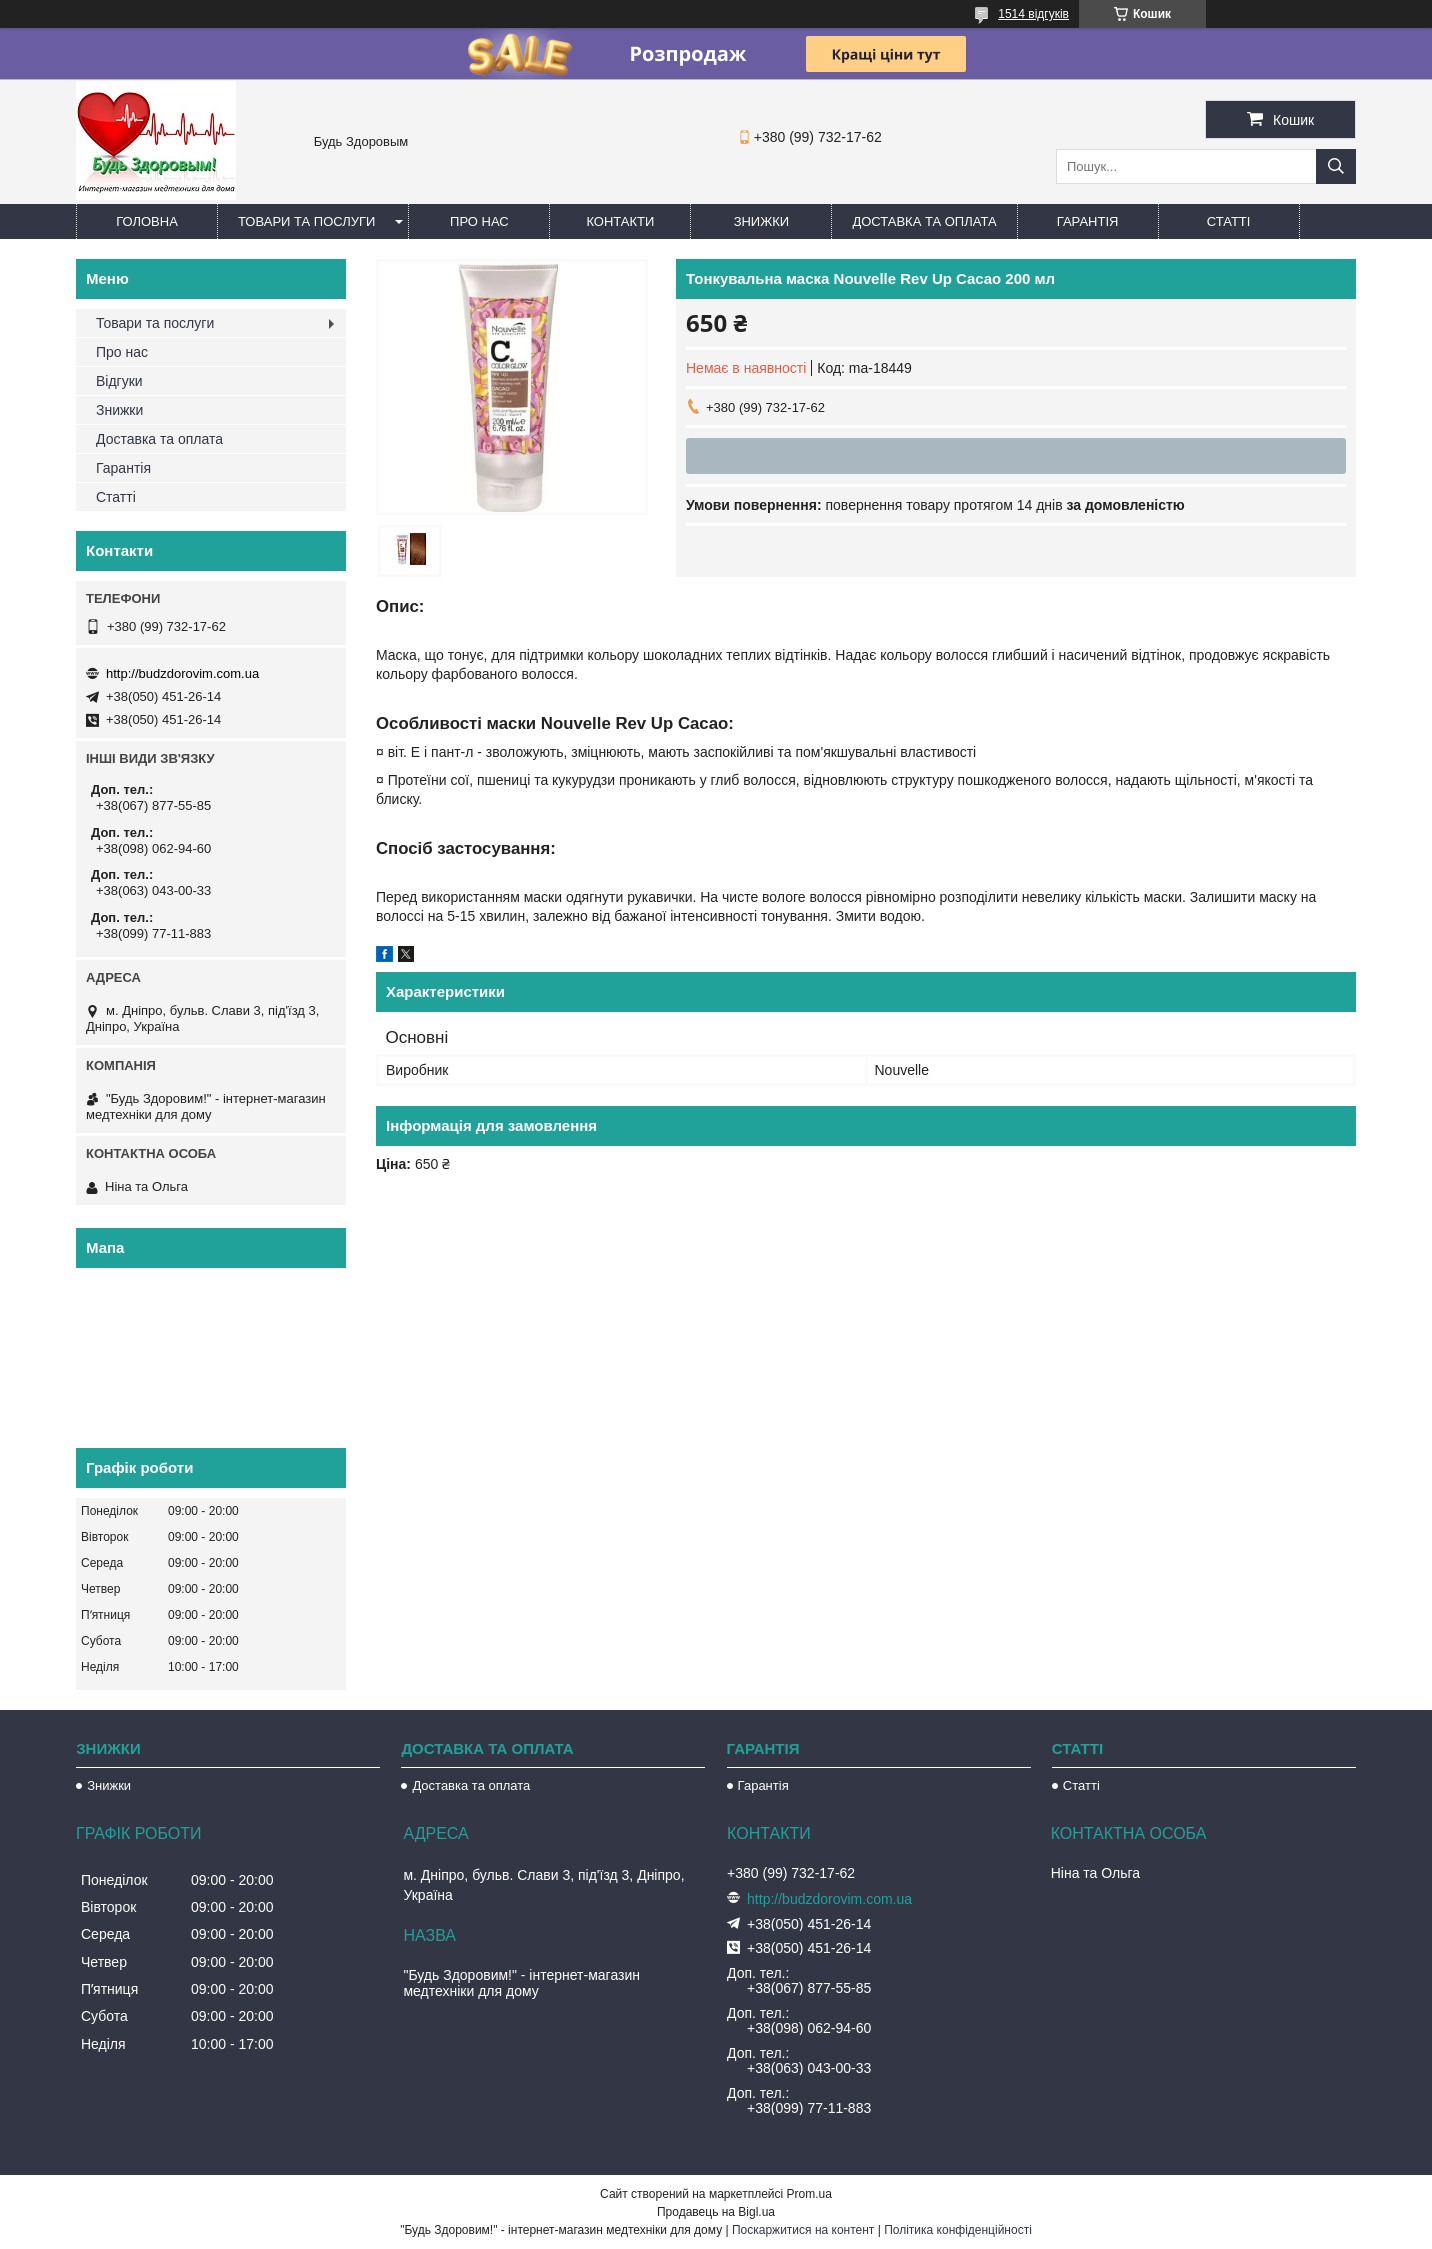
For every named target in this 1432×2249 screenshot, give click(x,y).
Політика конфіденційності (958, 2230)
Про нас (479, 221)
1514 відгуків (1033, 14)
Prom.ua (809, 2194)
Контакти (620, 221)
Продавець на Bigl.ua (716, 2212)
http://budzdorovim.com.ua (182, 673)
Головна (147, 221)
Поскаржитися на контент (803, 2230)
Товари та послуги (306, 221)
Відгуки (119, 381)
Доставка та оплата (924, 221)
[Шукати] (1336, 166)
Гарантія (1088, 221)
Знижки (762, 221)
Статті (1229, 221)
